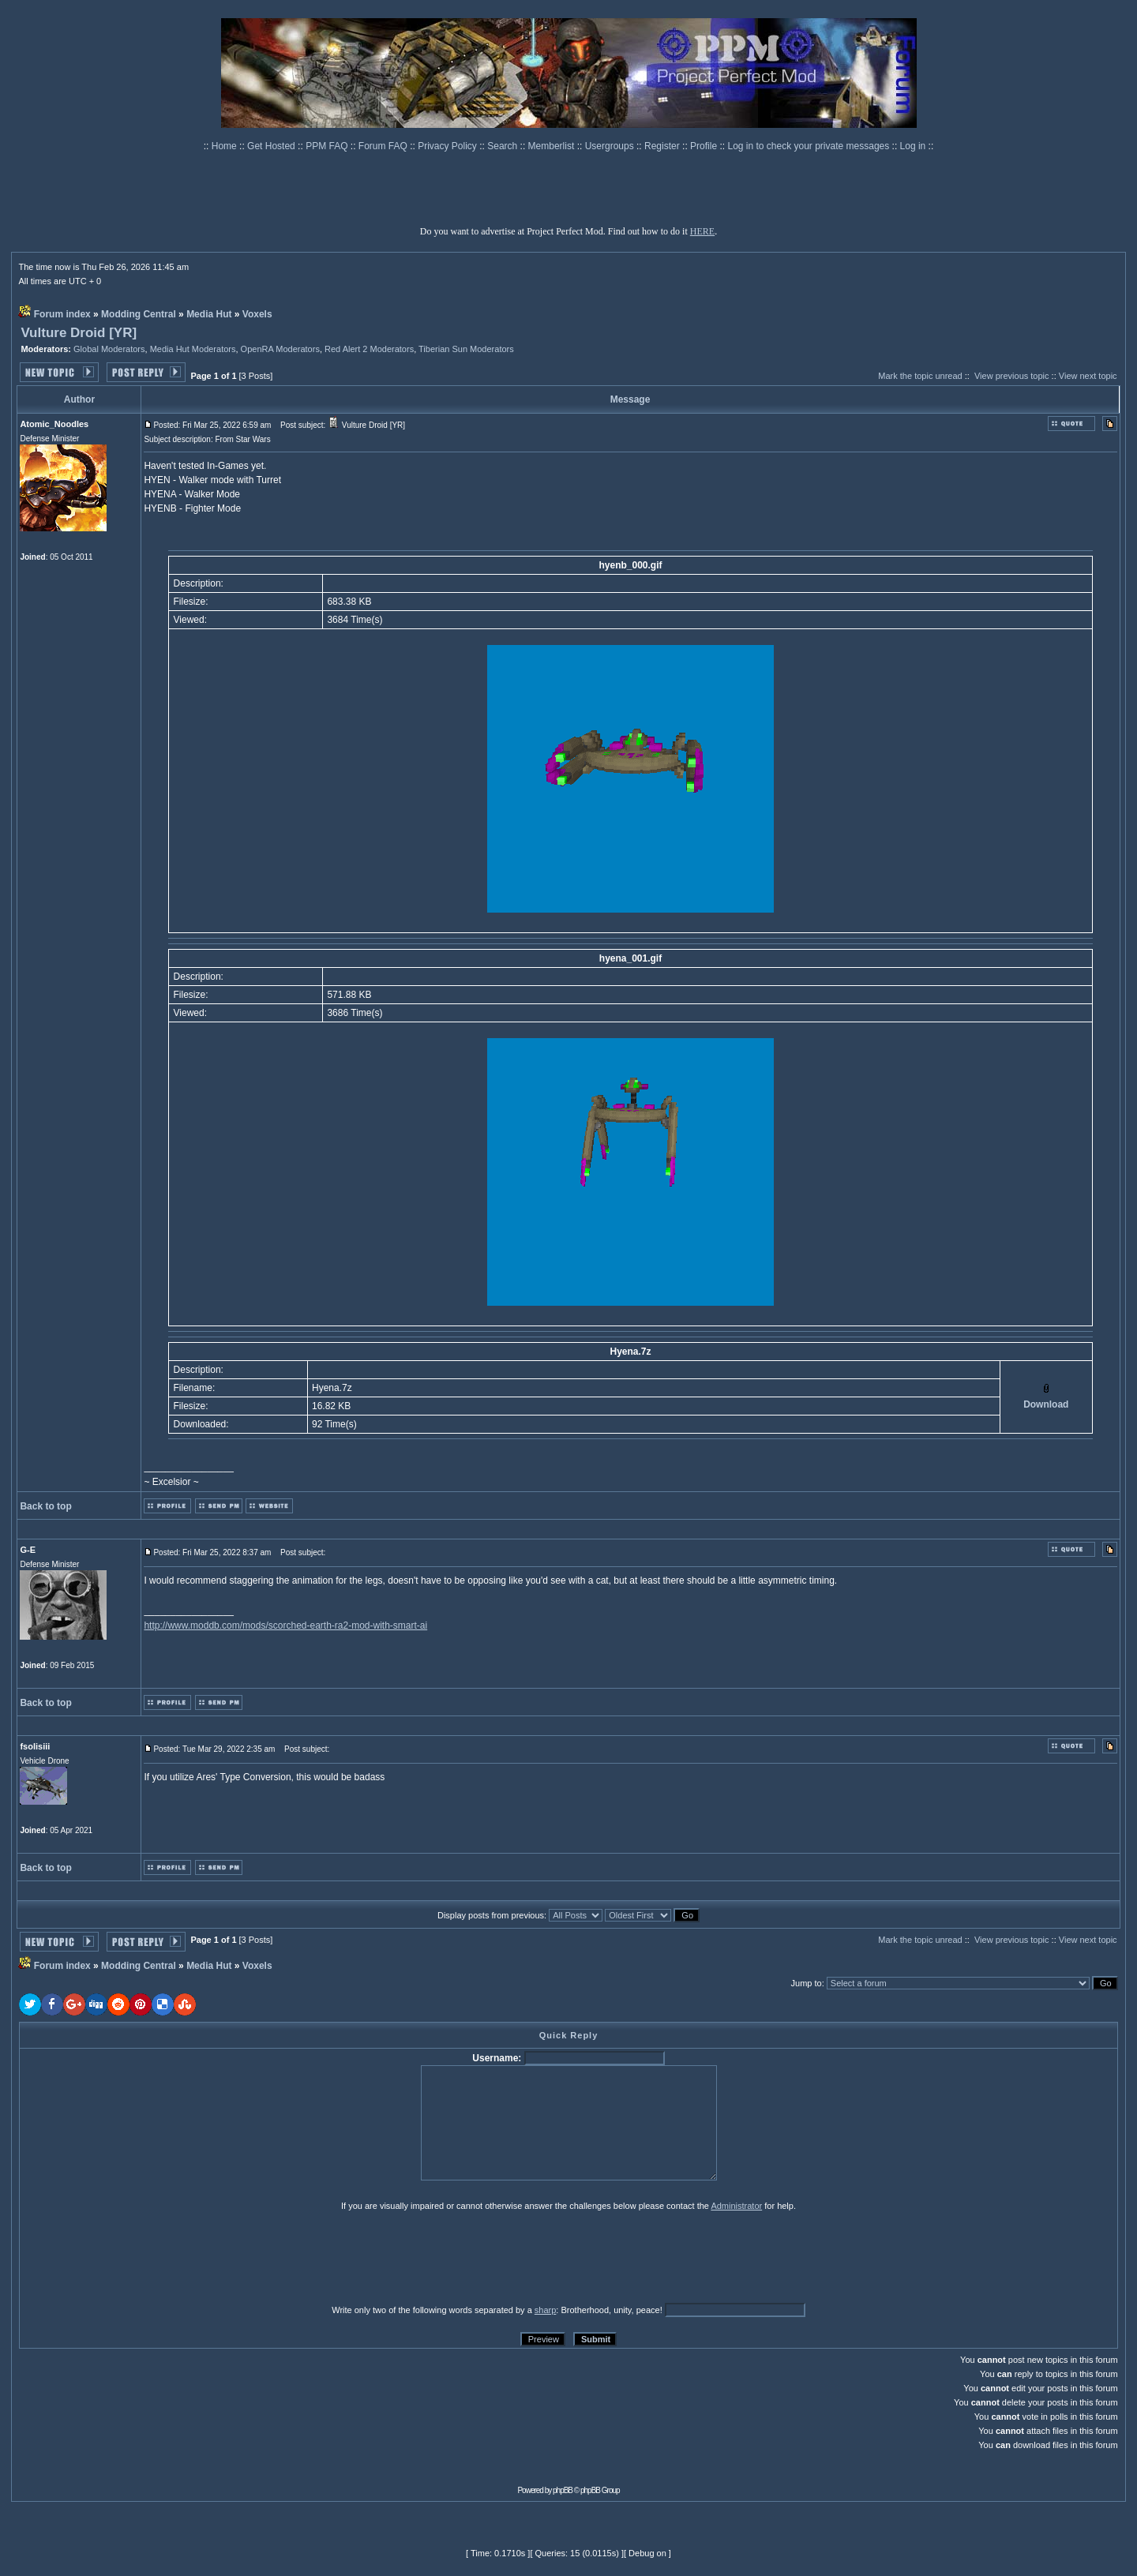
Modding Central (138, 314)
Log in (913, 146)
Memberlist (552, 146)
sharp (546, 2310)
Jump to (806, 1983)
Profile (704, 146)
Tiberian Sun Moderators (466, 349)
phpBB (562, 2490)
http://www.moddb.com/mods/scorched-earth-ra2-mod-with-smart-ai (285, 1625)
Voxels (257, 314)
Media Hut (208, 314)
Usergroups (610, 146)
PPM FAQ (328, 146)
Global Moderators (109, 349)
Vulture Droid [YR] (79, 332)
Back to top (45, 1506)
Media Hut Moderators (193, 349)
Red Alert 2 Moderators (369, 349)
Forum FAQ (384, 146)
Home (225, 146)
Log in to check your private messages (809, 146)
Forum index (62, 314)
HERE (702, 231)
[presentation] (141, 2257)
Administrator (736, 2205)
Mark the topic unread (920, 376)
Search (503, 146)
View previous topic (1011, 376)
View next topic (1088, 376)
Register (663, 146)
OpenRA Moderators (280, 349)
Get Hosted (272, 146)
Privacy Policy (448, 146)
